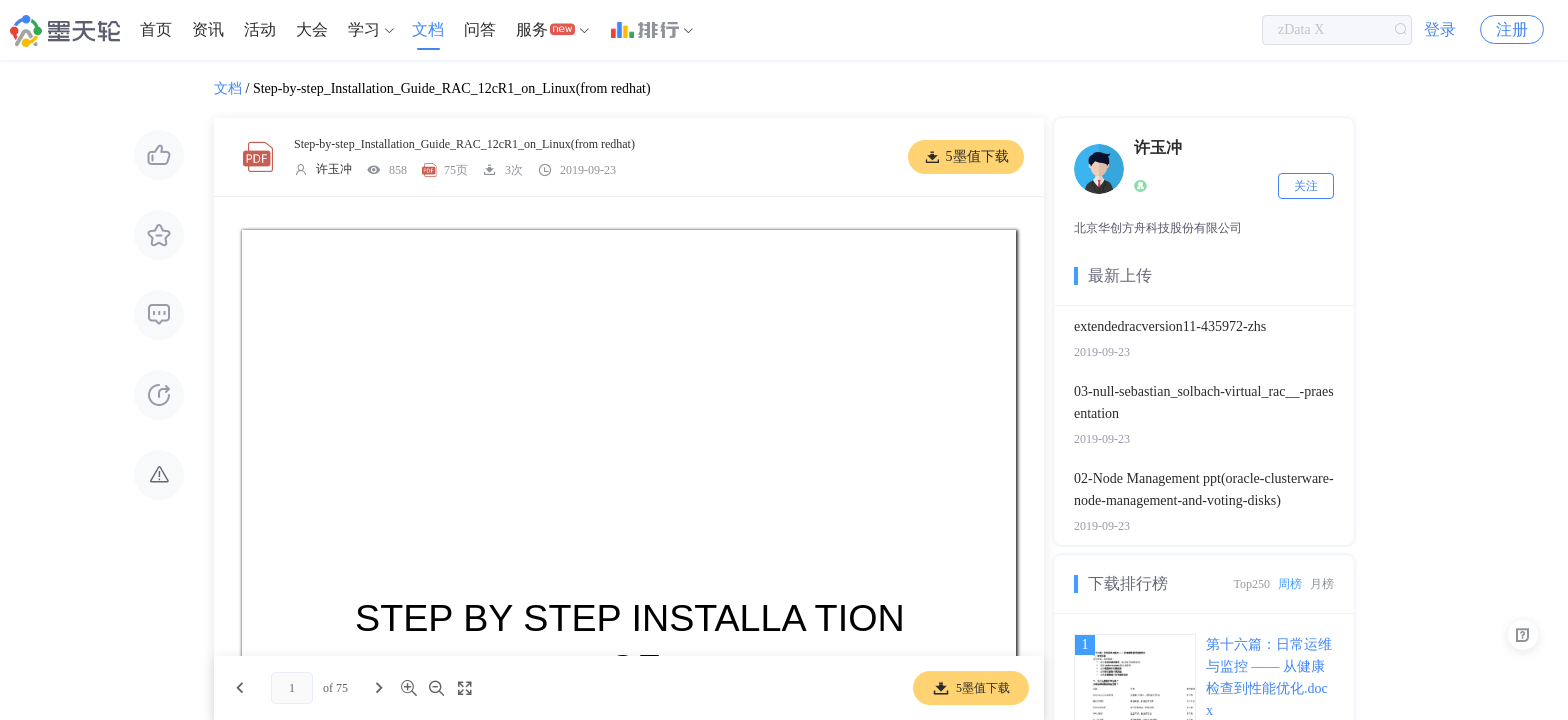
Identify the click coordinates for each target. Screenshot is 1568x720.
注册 (1512, 29)
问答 (480, 29)
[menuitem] (156, 30)
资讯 (208, 29)
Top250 (1252, 584)
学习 (364, 29)
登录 (1440, 29)
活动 (260, 29)
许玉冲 (334, 169)
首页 (156, 29)
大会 (312, 29)
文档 (428, 29)
